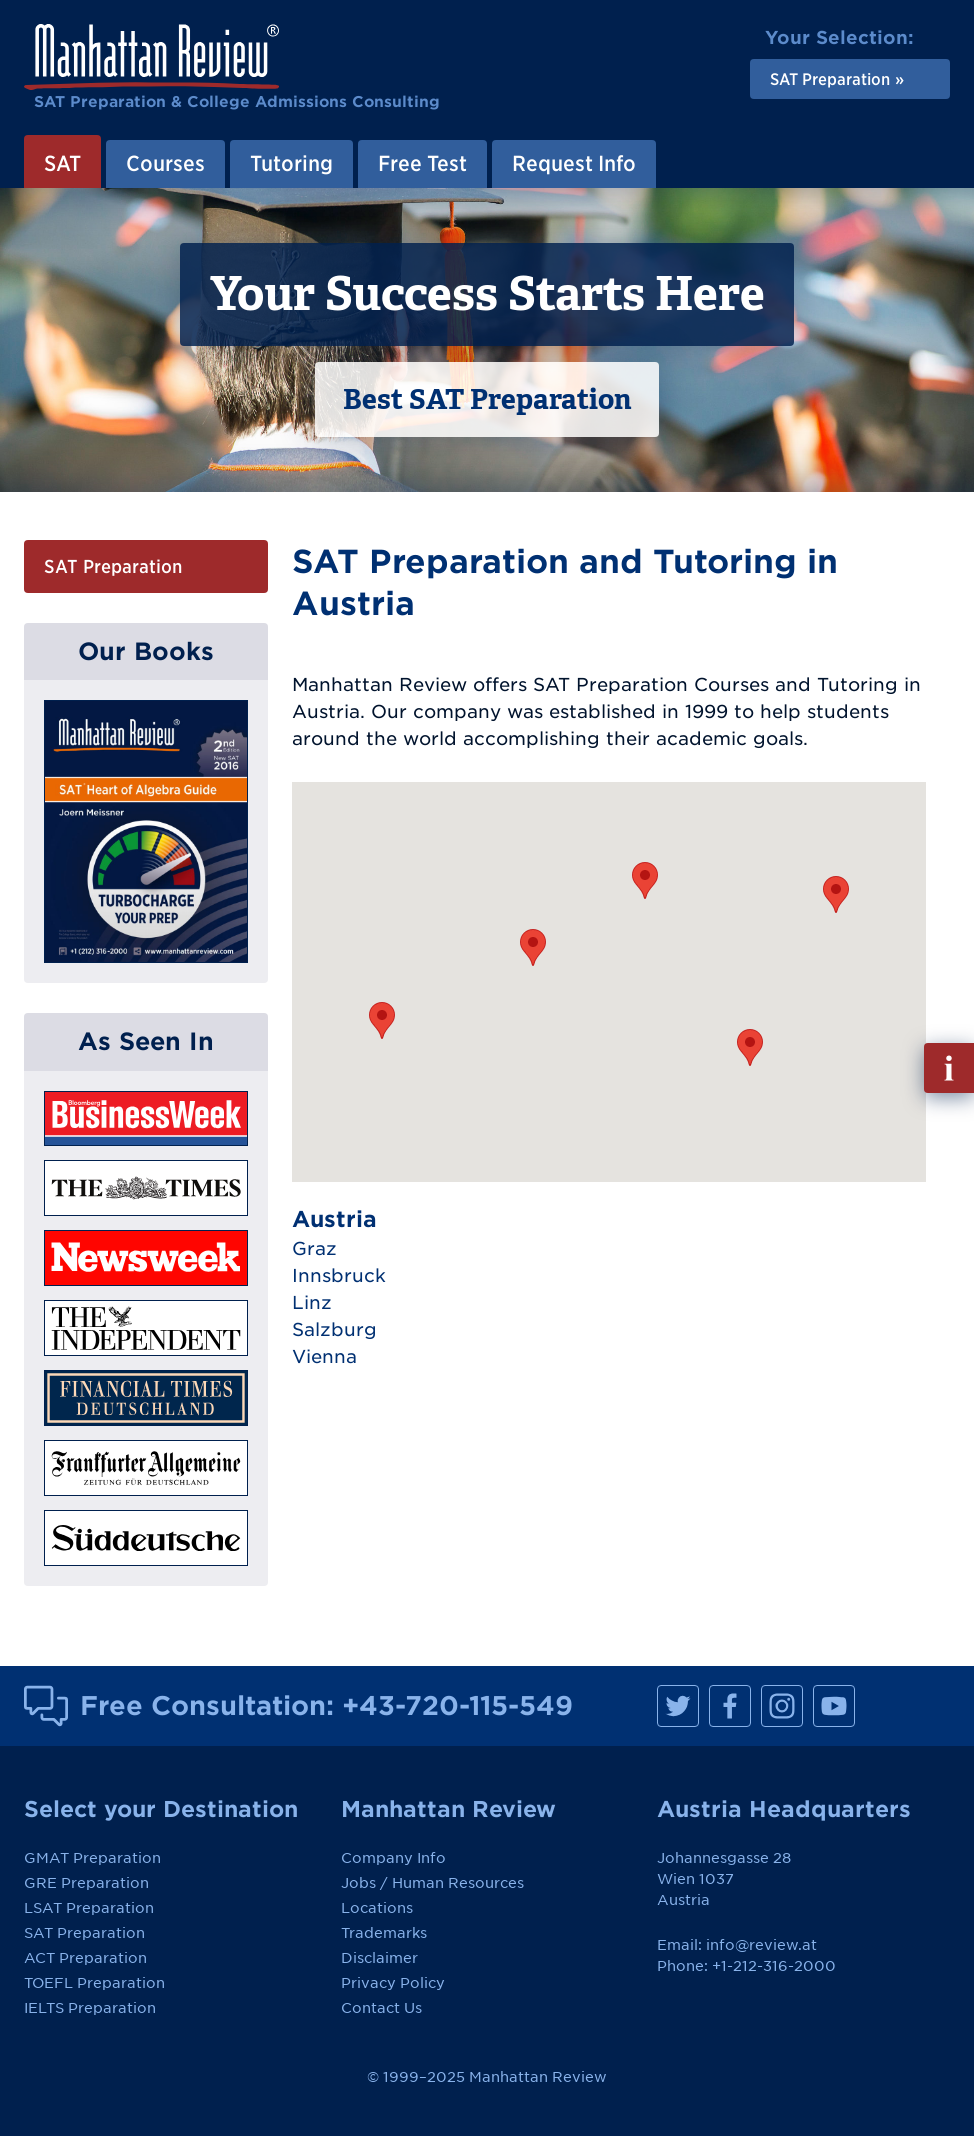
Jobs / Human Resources (432, 1883)
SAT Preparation (113, 566)
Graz (314, 1248)
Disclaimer (379, 1958)
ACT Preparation (85, 1958)
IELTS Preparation (90, 2008)
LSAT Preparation (89, 1908)
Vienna (324, 1356)
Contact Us (381, 2008)
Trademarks (384, 1933)
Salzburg (334, 1329)
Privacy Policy (393, 1983)
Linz (312, 1302)
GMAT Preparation (92, 1858)
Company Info (393, 1858)
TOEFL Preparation (94, 1983)
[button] (750, 1047)
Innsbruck (339, 1275)
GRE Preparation (86, 1883)
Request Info (574, 163)
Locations (377, 1908)
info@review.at (761, 1945)
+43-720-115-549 (457, 1705)
